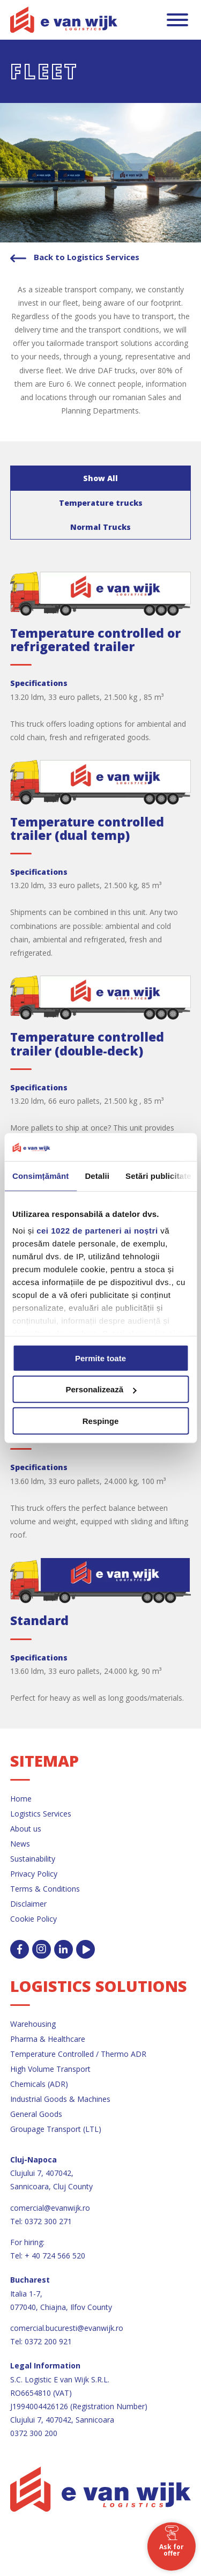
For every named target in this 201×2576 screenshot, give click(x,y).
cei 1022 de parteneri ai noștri (97, 1230)
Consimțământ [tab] (40, 1175)
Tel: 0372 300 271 (41, 2221)
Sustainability (32, 1859)
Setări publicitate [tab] (158, 1175)
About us (25, 1829)
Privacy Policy (33, 1874)
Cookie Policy (33, 1919)
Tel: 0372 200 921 (41, 2341)
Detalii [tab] (97, 1175)
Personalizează (100, 1389)
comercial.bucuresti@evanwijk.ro (66, 2328)
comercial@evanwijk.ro (50, 2208)
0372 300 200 (33, 2433)
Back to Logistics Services (85, 257)
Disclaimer (28, 1904)
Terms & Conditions (45, 1889)
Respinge (101, 1421)
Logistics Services (40, 1814)
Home (21, 1798)
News (20, 1844)
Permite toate (100, 1358)
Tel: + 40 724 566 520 (47, 2255)
